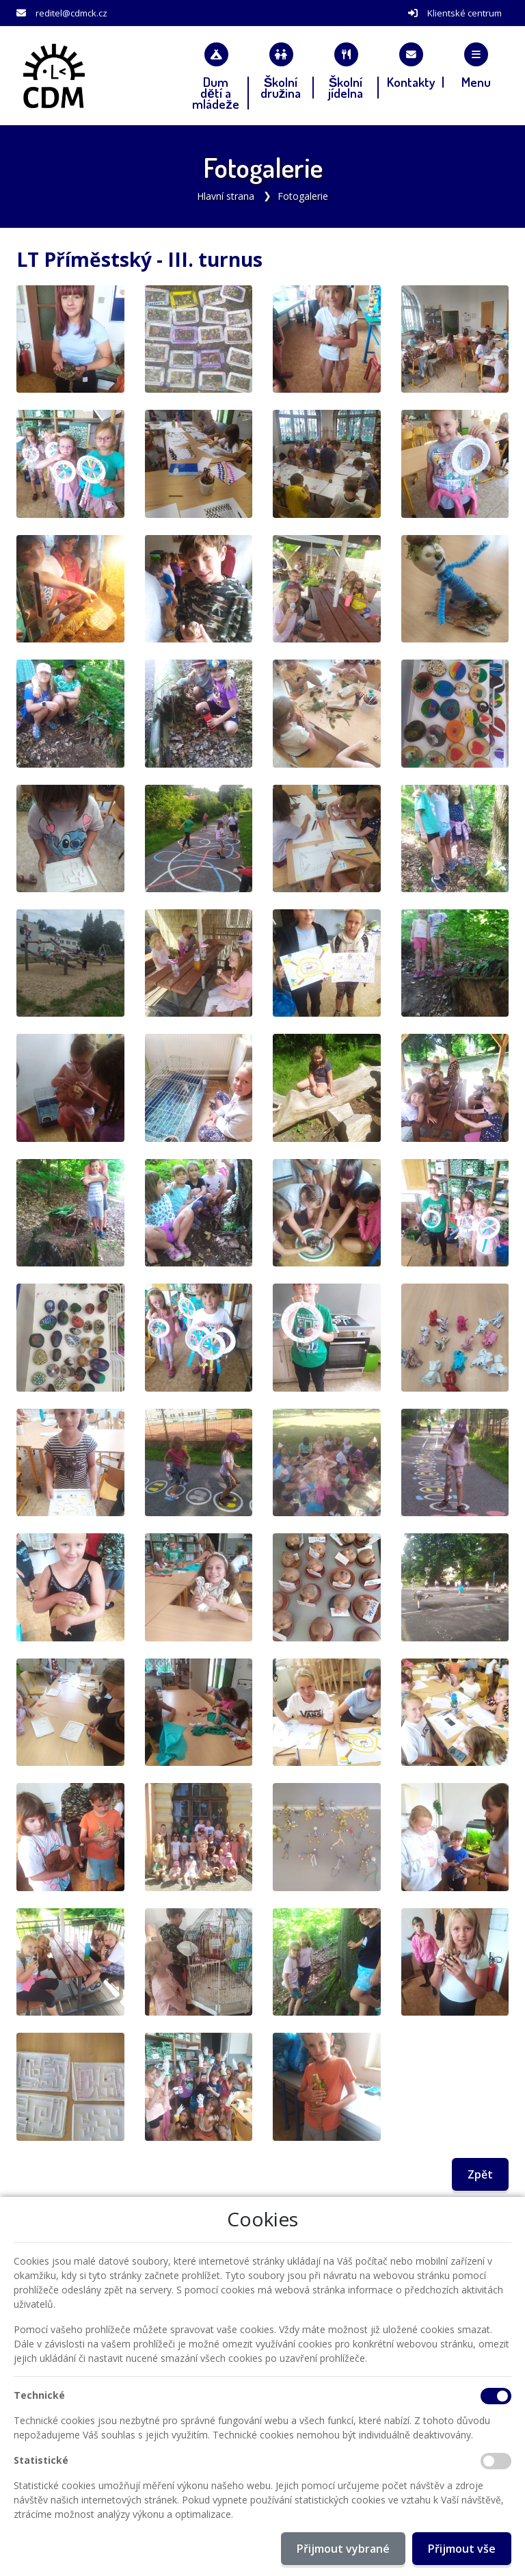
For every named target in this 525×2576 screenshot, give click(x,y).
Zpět (480, 2174)
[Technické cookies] (496, 2396)
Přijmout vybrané (343, 2548)
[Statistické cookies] (496, 2461)
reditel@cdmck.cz (71, 13)
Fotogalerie (303, 196)
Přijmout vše (462, 2548)
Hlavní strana (225, 196)
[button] (476, 65)
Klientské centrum (464, 13)
